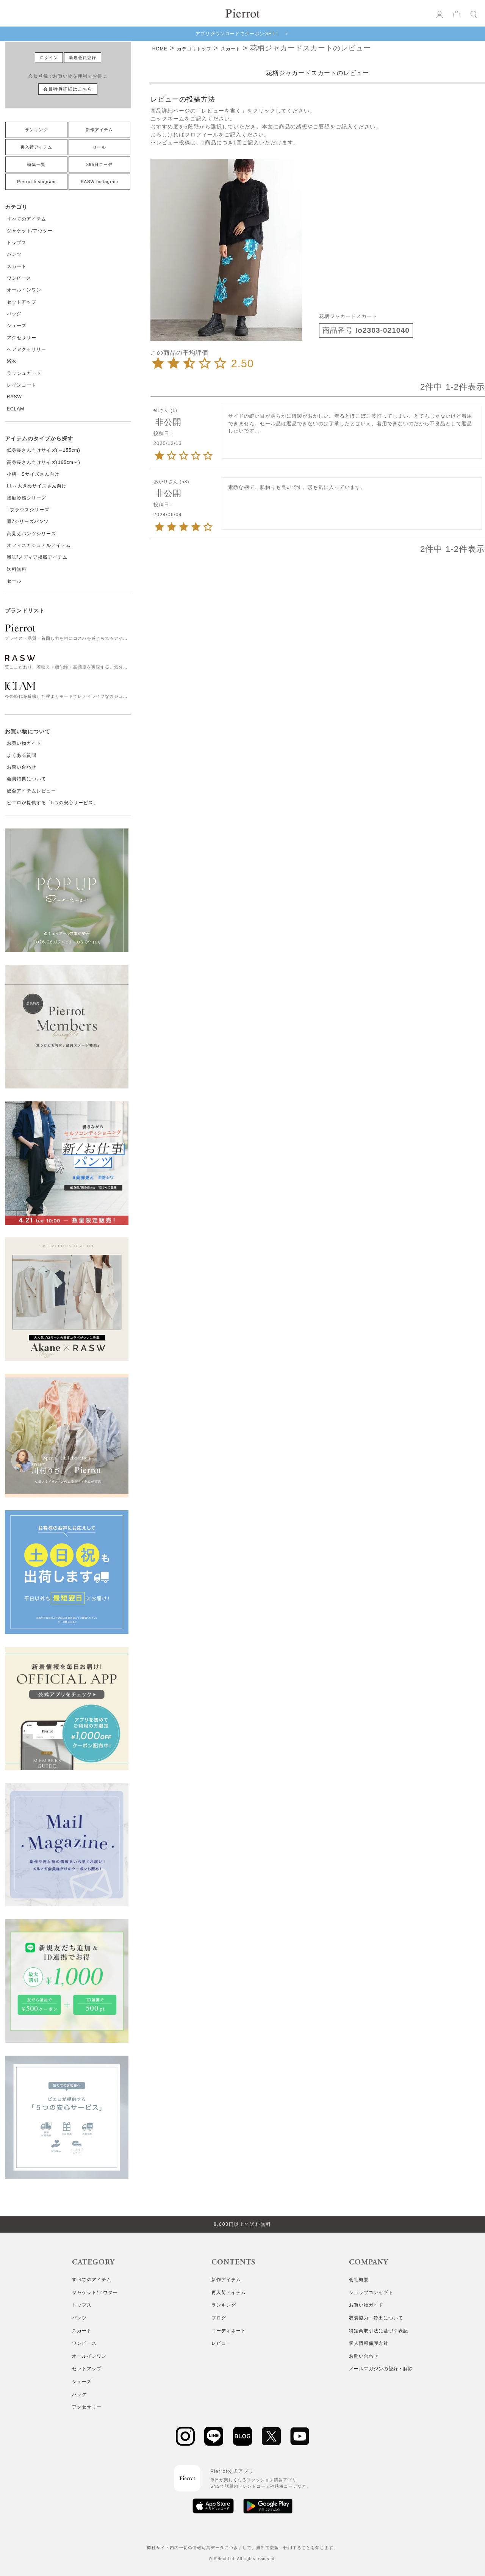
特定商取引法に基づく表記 (378, 2330)
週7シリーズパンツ (28, 521)
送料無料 (17, 569)
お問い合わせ (21, 767)
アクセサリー (21, 337)
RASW (14, 396)
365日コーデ (99, 164)
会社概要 (359, 2279)
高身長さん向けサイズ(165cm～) (43, 462)
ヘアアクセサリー (26, 349)
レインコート (21, 385)
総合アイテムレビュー (31, 791)
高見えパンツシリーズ (31, 533)
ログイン (49, 57)
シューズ (17, 325)
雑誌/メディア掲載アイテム (37, 557)
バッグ (14, 313)
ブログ (218, 2318)
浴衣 (12, 361)
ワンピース (19, 278)
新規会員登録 (82, 57)
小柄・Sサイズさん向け (33, 474)
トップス (17, 242)
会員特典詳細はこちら (67, 89)
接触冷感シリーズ (26, 498)
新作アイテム (99, 129)
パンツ (14, 254)
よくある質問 (21, 755)
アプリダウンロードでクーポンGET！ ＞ (243, 33)
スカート (17, 266)
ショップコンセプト (371, 2292)
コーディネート (228, 2330)
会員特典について (26, 778)
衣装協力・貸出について (376, 2318)
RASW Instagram (99, 181)
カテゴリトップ (194, 49)
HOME (159, 49)
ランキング (36, 129)
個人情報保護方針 (368, 2343)
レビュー (221, 2343)
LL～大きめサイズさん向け (37, 486)
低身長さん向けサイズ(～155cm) (43, 450)
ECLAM (15, 409)
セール (99, 147)
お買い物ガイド (24, 743)
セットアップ (21, 302)
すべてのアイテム (26, 219)
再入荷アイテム (36, 147)
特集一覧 (36, 164)
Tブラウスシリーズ (28, 509)
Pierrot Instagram (36, 181)
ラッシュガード (24, 373)
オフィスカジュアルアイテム (39, 545)
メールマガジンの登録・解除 (381, 2368)
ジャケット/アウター (30, 230)
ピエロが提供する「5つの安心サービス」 (53, 802)
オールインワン (24, 290)
